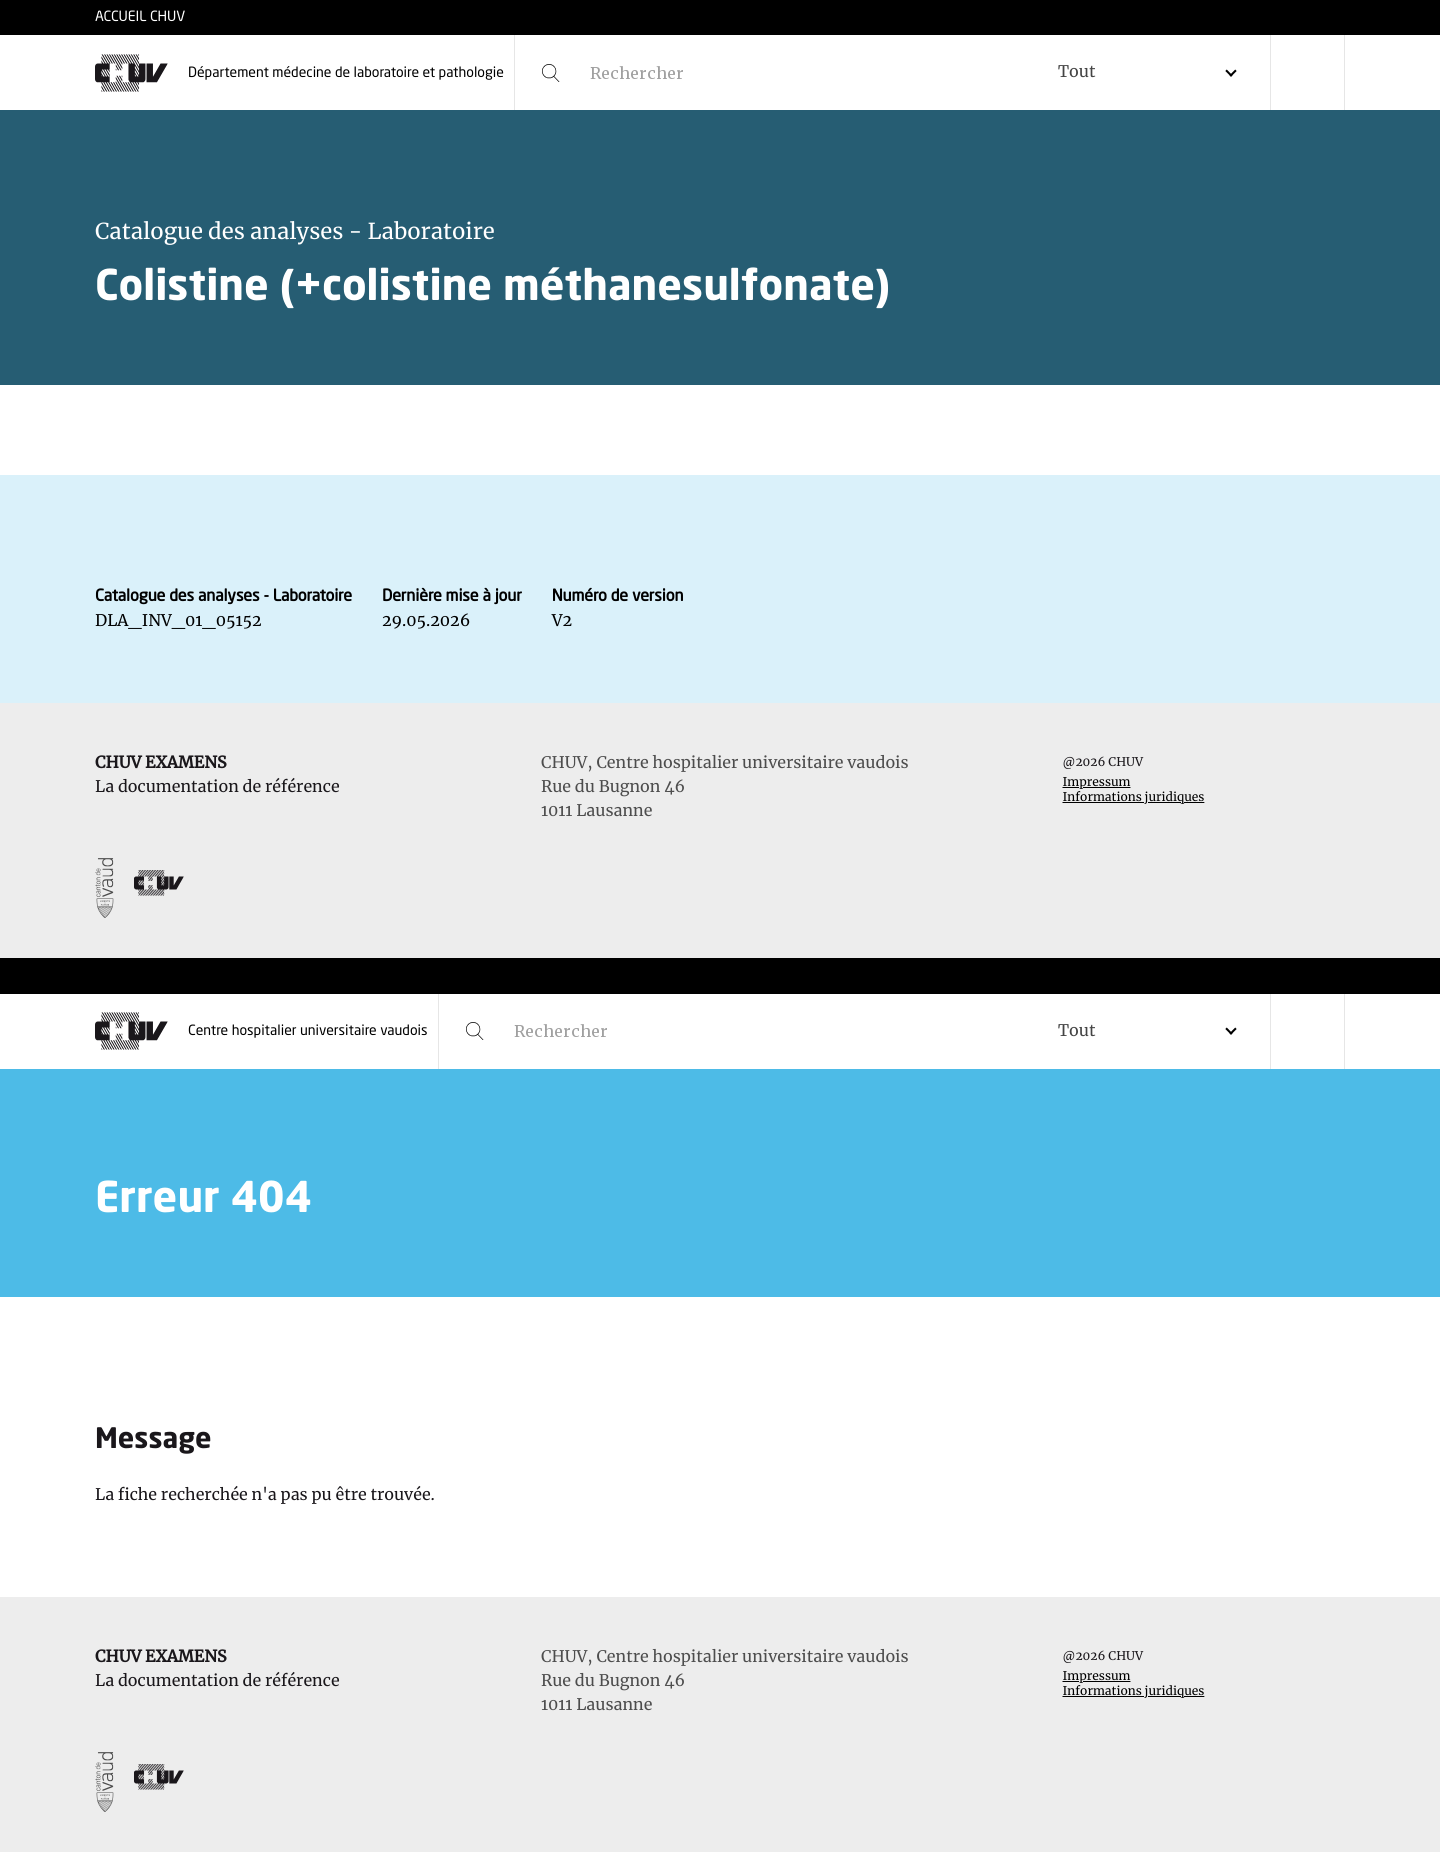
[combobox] (1155, 72)
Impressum (1097, 782)
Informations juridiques (1134, 797)
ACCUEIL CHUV (140, 18)
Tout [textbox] (1076, 72)
